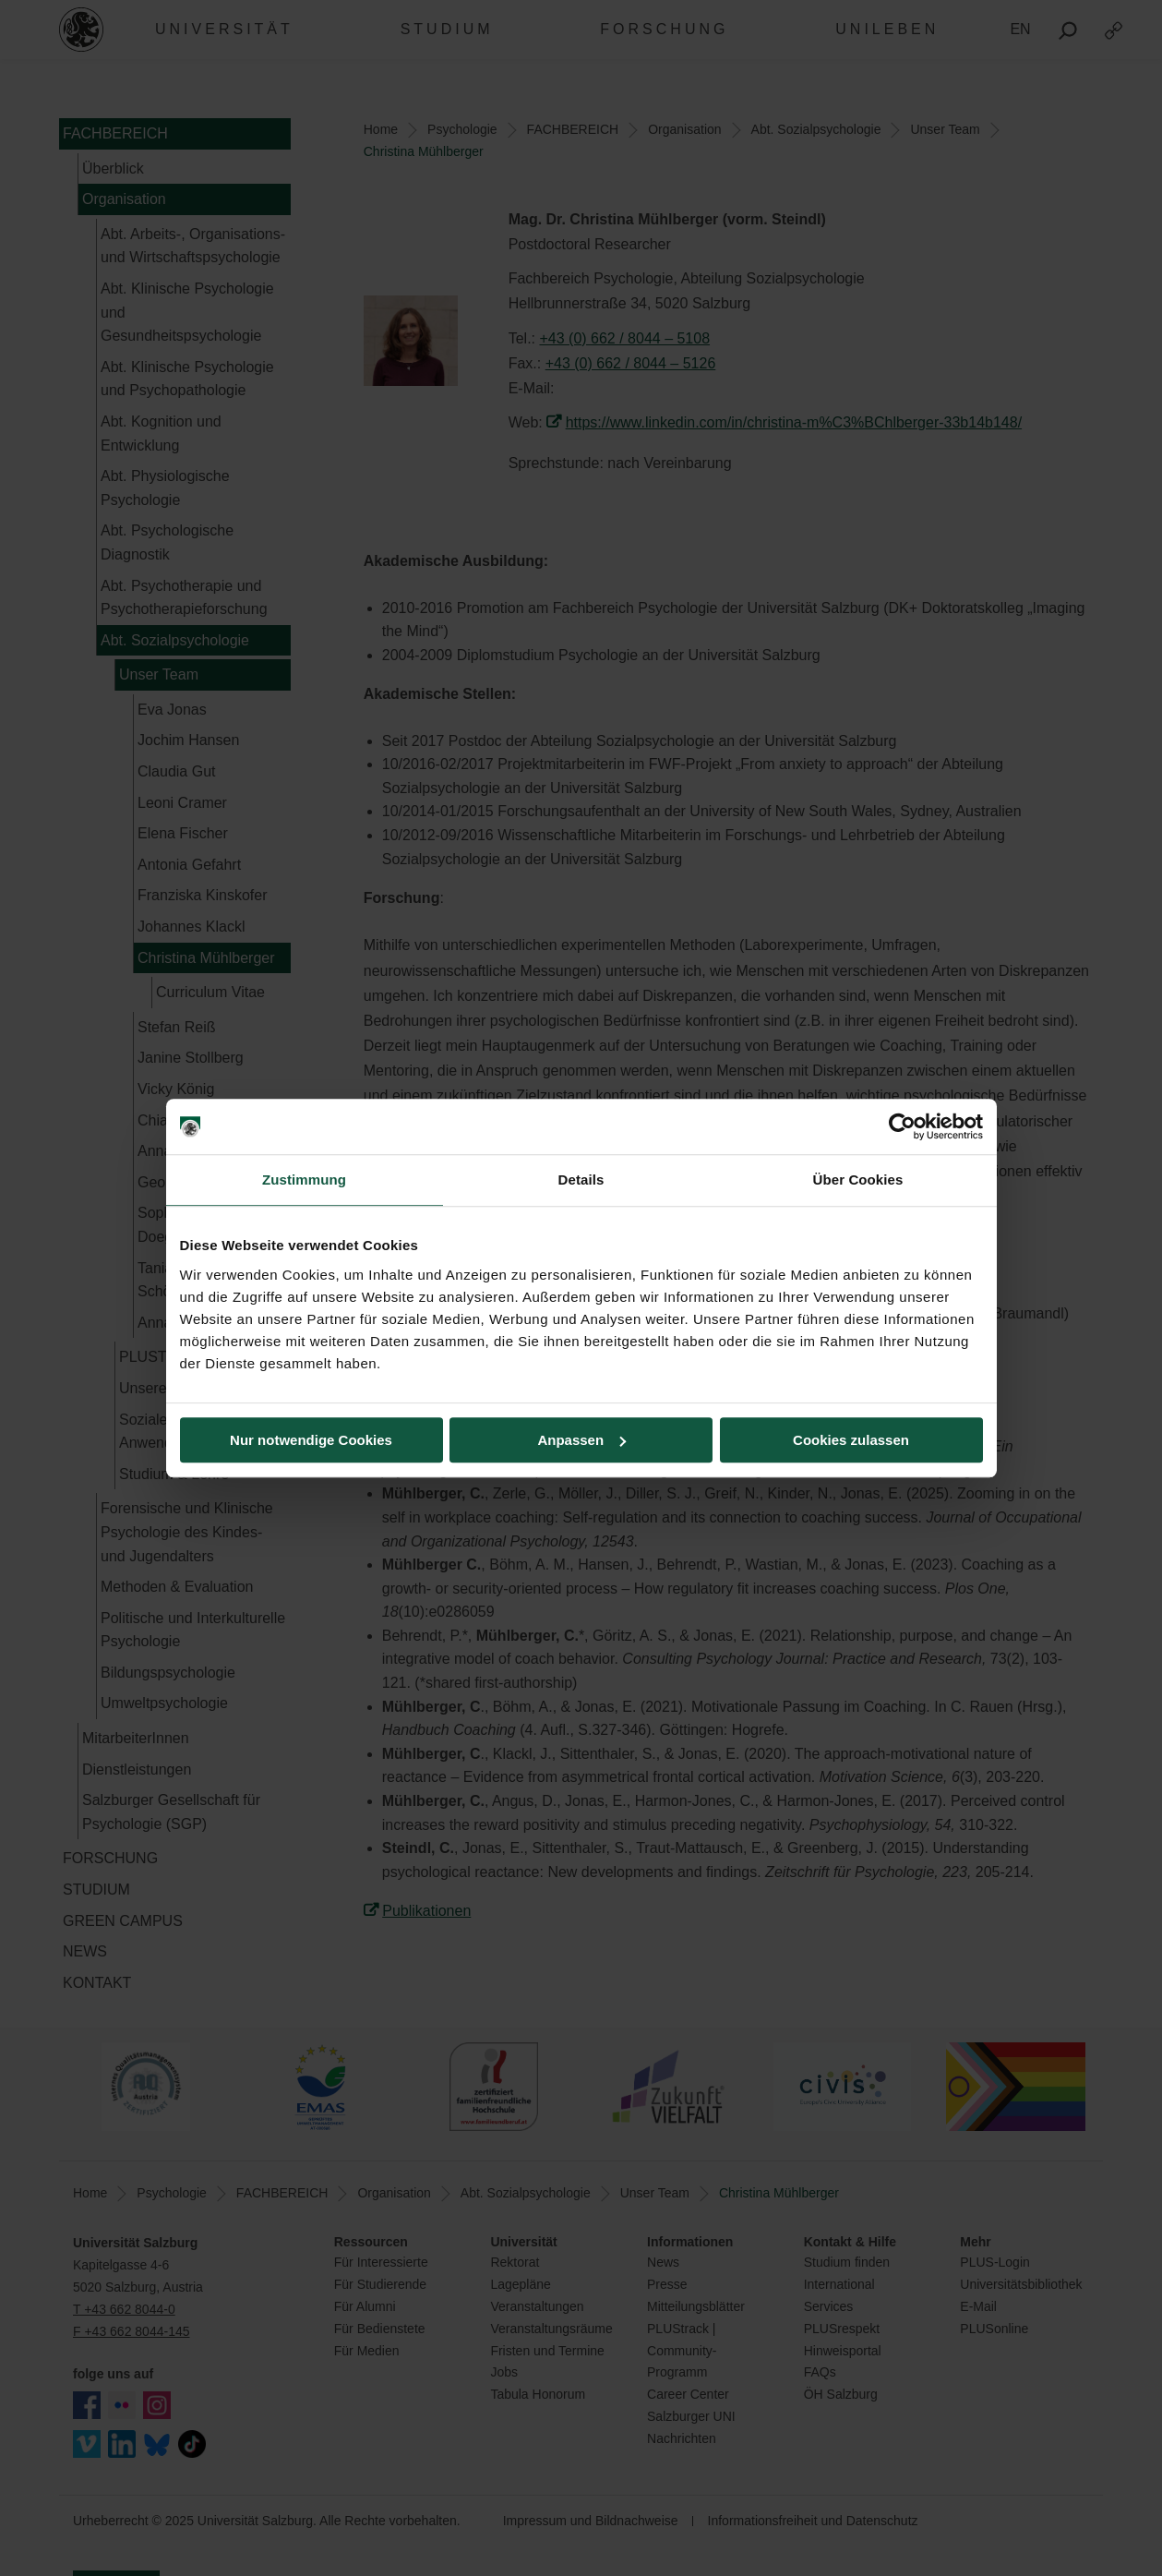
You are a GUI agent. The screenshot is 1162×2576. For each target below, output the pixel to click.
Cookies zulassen (851, 1440)
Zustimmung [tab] (304, 1179)
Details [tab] (581, 1179)
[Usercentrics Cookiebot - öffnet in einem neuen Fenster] (902, 1126)
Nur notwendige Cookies (311, 1440)
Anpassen (581, 1440)
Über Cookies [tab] (858, 1179)
